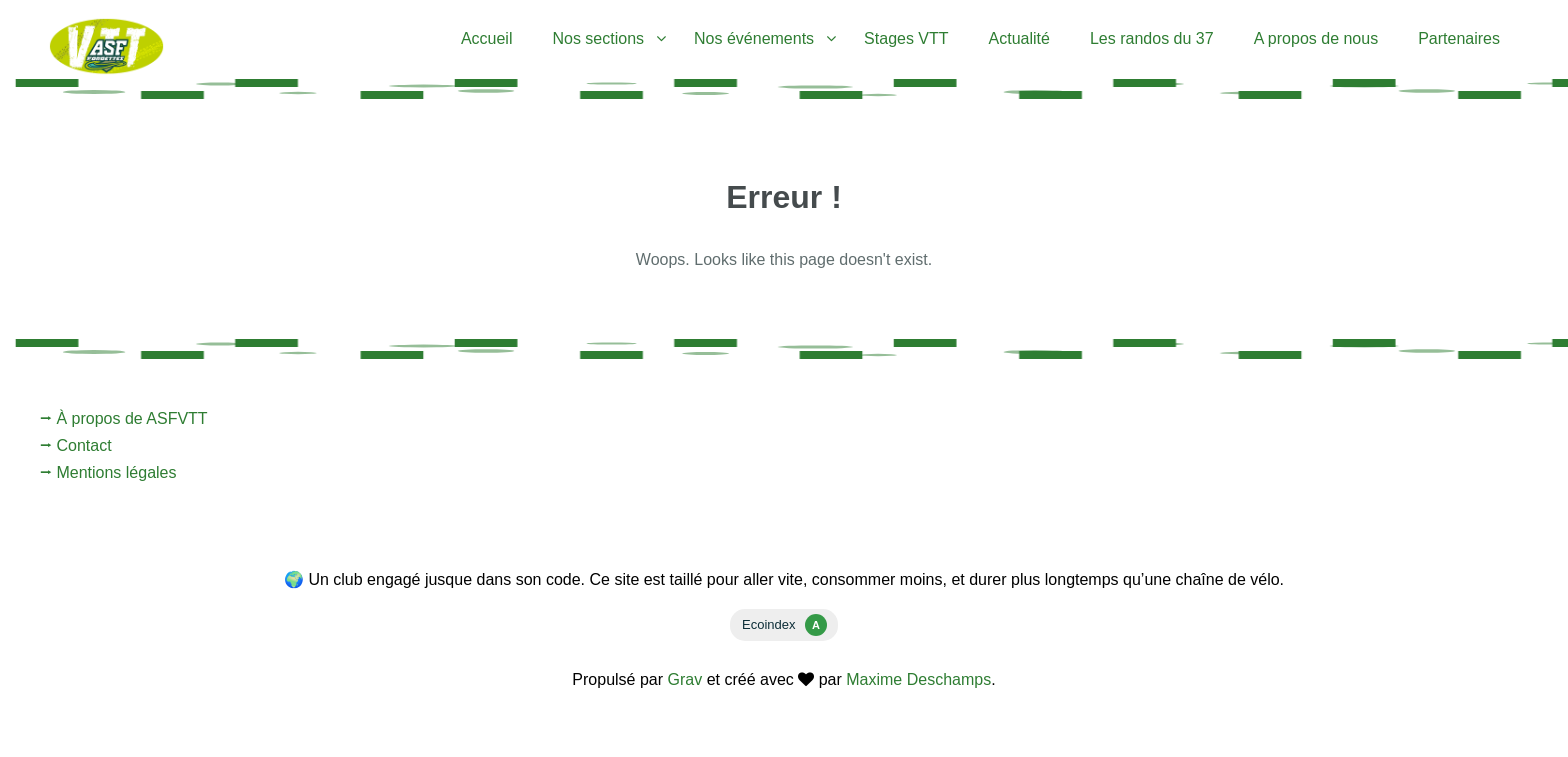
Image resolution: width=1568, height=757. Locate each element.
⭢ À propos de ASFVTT (124, 418)
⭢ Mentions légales (108, 472)
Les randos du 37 (1152, 38)
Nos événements (754, 38)
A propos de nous (1316, 38)
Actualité (1019, 38)
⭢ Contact (76, 445)
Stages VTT (906, 38)
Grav (685, 679)
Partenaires (1459, 38)
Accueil (487, 38)
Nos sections (598, 38)
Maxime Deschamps (918, 679)
